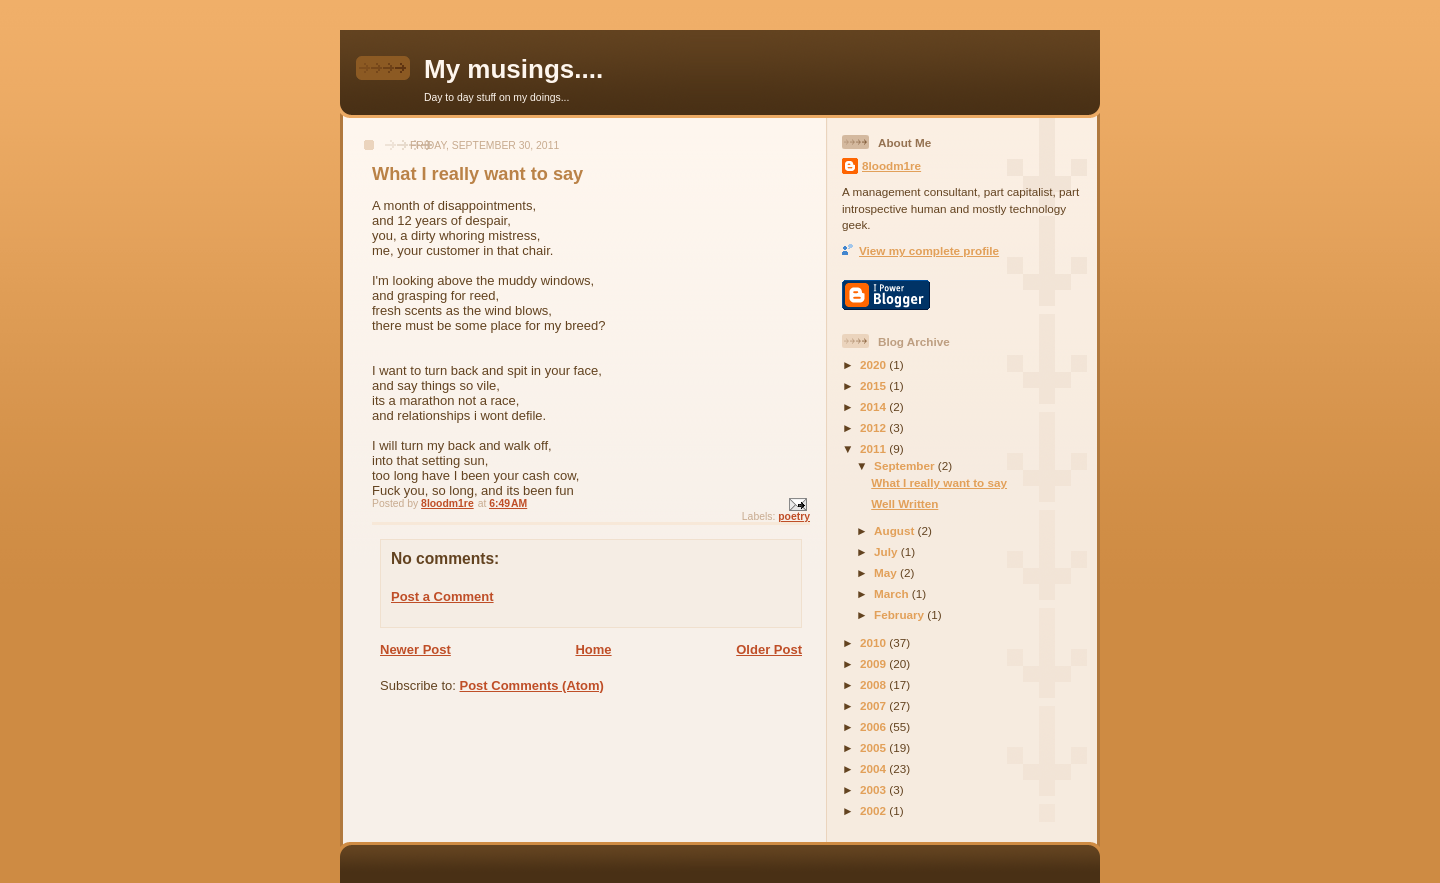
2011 (874, 448)
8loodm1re (891, 165)
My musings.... (513, 69)
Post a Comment (442, 596)
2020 (874, 364)
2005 (874, 747)
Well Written (904, 503)
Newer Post (415, 649)
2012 (874, 427)
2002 (874, 810)
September (906, 465)
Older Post (769, 649)
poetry (794, 516)
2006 (874, 726)
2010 (874, 642)
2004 (874, 768)
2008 (874, 684)
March (893, 593)
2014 (874, 406)
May (887, 572)
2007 (874, 705)
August (896, 530)
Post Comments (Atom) (532, 685)
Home (593, 649)
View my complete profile (929, 250)
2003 (874, 789)
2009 (874, 663)
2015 (874, 385)
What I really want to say (939, 482)
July (887, 551)
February (900, 614)
